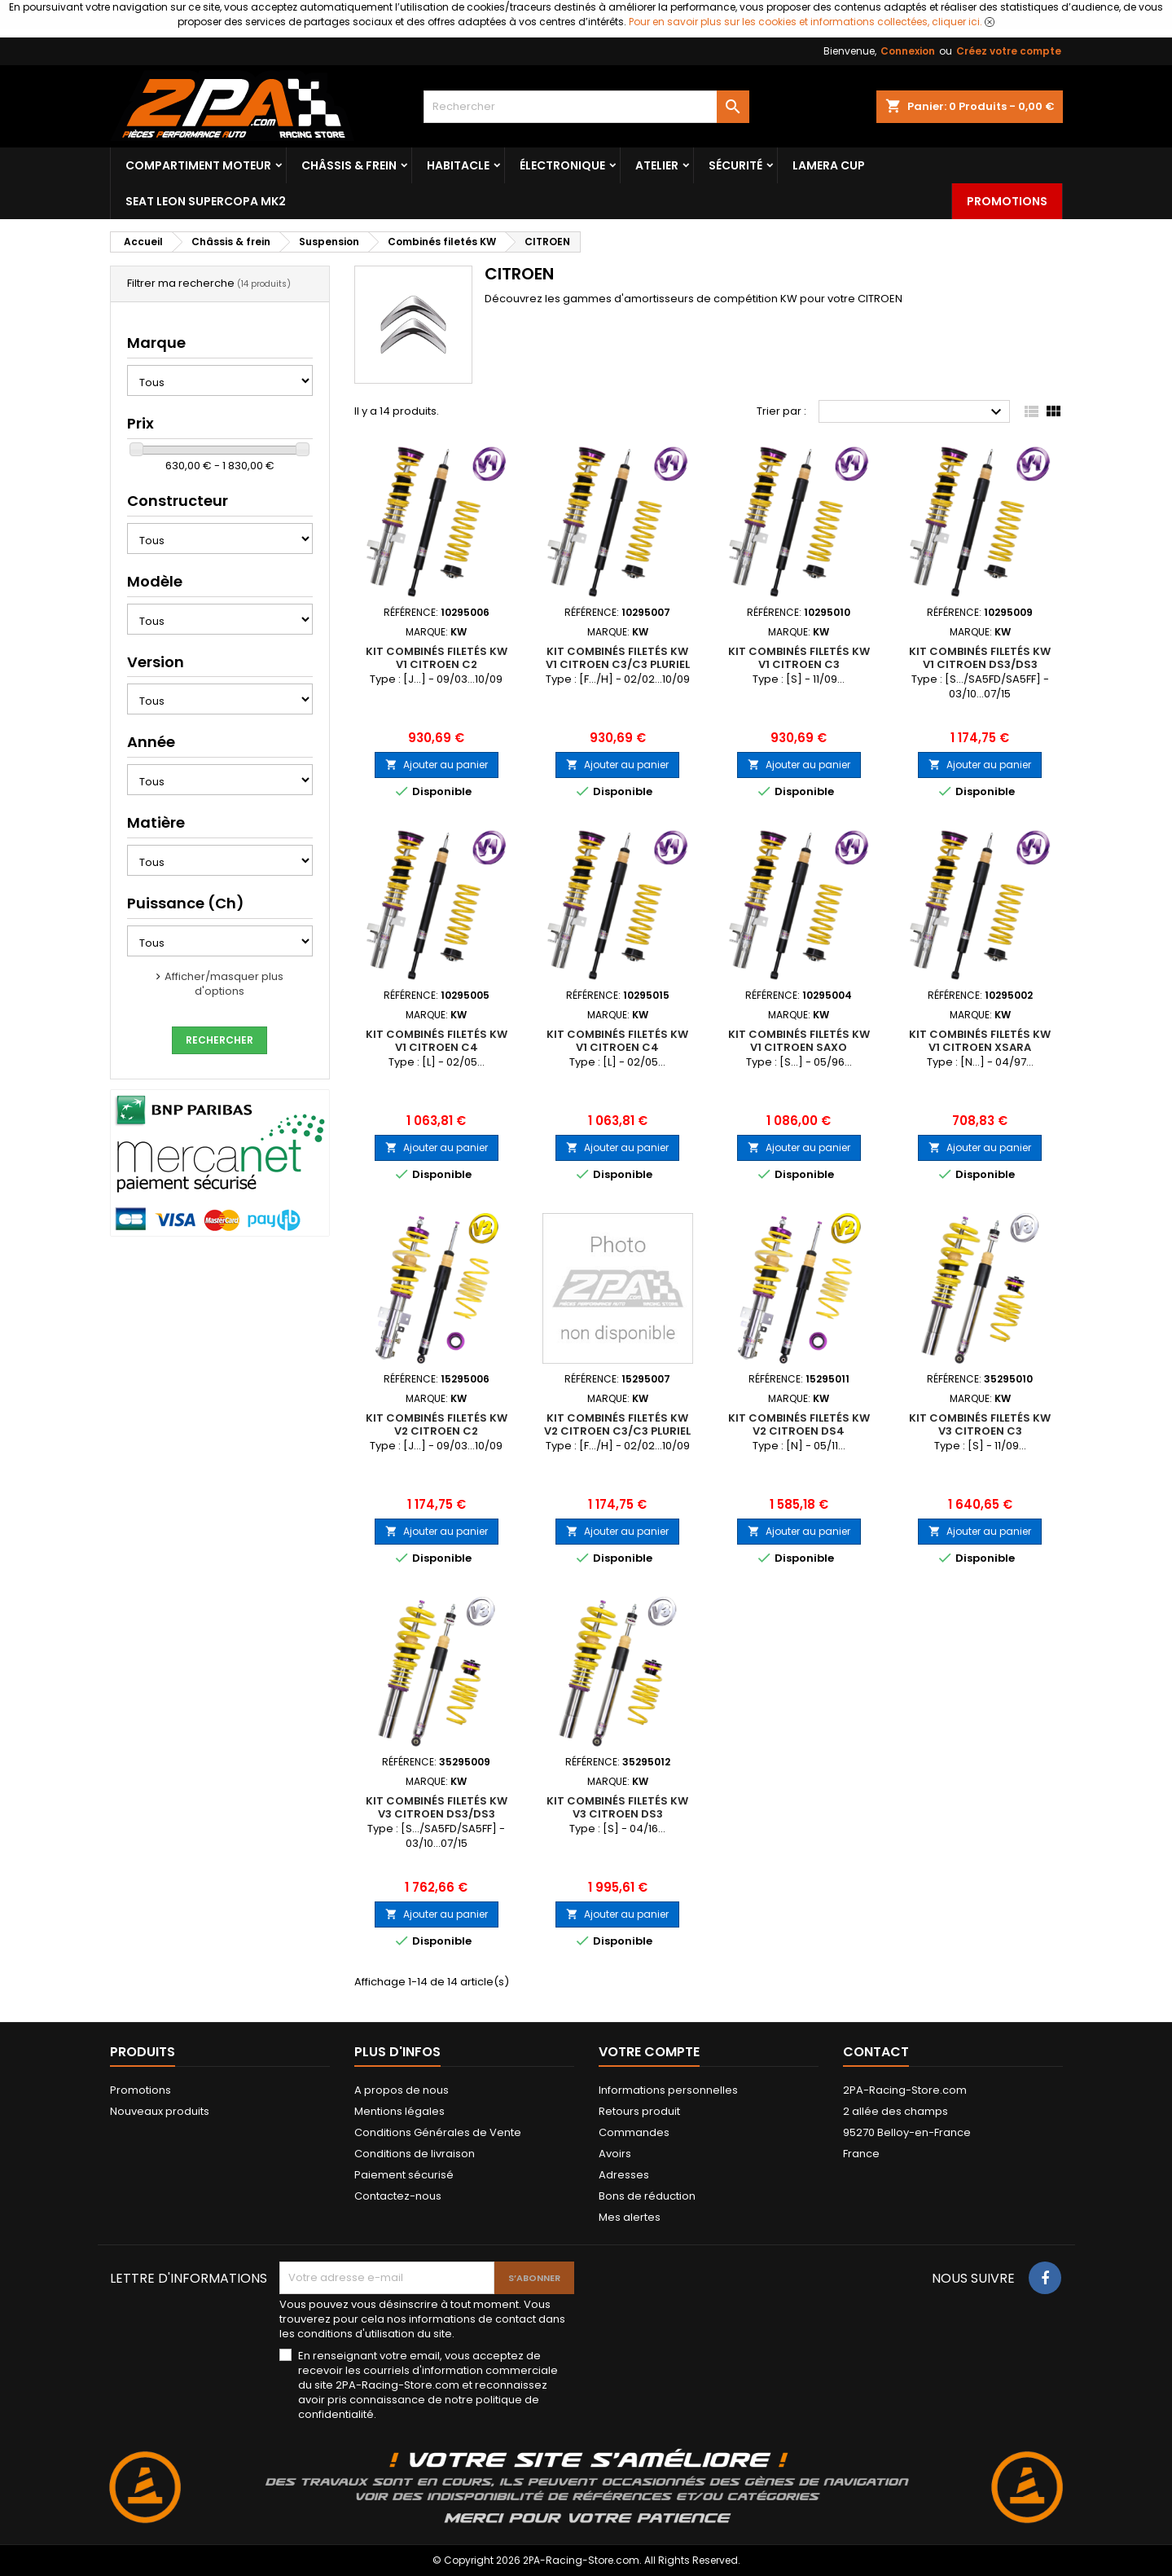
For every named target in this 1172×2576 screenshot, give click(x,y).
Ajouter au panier (436, 764)
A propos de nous (401, 2090)
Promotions (1007, 201)
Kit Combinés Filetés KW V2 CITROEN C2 (436, 1424)
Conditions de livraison (414, 2153)
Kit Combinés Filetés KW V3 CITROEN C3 (980, 1424)
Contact (876, 2051)
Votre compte (649, 2051)
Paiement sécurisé (404, 2175)
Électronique (562, 165)
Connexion (907, 51)
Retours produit (639, 2111)
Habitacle (458, 165)
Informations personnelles (668, 2090)
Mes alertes (630, 2217)
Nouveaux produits (159, 2111)
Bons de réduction (647, 2196)
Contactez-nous (397, 2196)
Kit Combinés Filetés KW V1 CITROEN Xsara (980, 1040)
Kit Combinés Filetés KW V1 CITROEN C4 (436, 1040)
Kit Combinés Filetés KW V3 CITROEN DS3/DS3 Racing (436, 1814)
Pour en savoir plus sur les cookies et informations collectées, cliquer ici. (805, 22)
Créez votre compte (1008, 51)
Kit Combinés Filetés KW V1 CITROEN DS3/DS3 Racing (980, 664)
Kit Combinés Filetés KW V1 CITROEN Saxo (799, 1040)
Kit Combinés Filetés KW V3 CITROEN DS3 (617, 1807)
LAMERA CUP (828, 165)
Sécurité (735, 165)
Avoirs (615, 2153)
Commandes (634, 2132)
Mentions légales (399, 2111)
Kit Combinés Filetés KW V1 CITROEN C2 (436, 658)
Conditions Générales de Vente (437, 2132)
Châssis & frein (349, 165)
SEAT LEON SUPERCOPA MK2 (205, 201)
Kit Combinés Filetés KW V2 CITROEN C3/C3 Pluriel (617, 1424)
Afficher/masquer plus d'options (224, 984)
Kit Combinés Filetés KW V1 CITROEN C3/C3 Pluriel (618, 658)
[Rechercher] (586, 106)
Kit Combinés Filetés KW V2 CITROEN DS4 (799, 1424)
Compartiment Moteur (198, 165)
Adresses (624, 2175)
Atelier (656, 165)
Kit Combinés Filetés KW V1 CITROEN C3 (799, 658)
